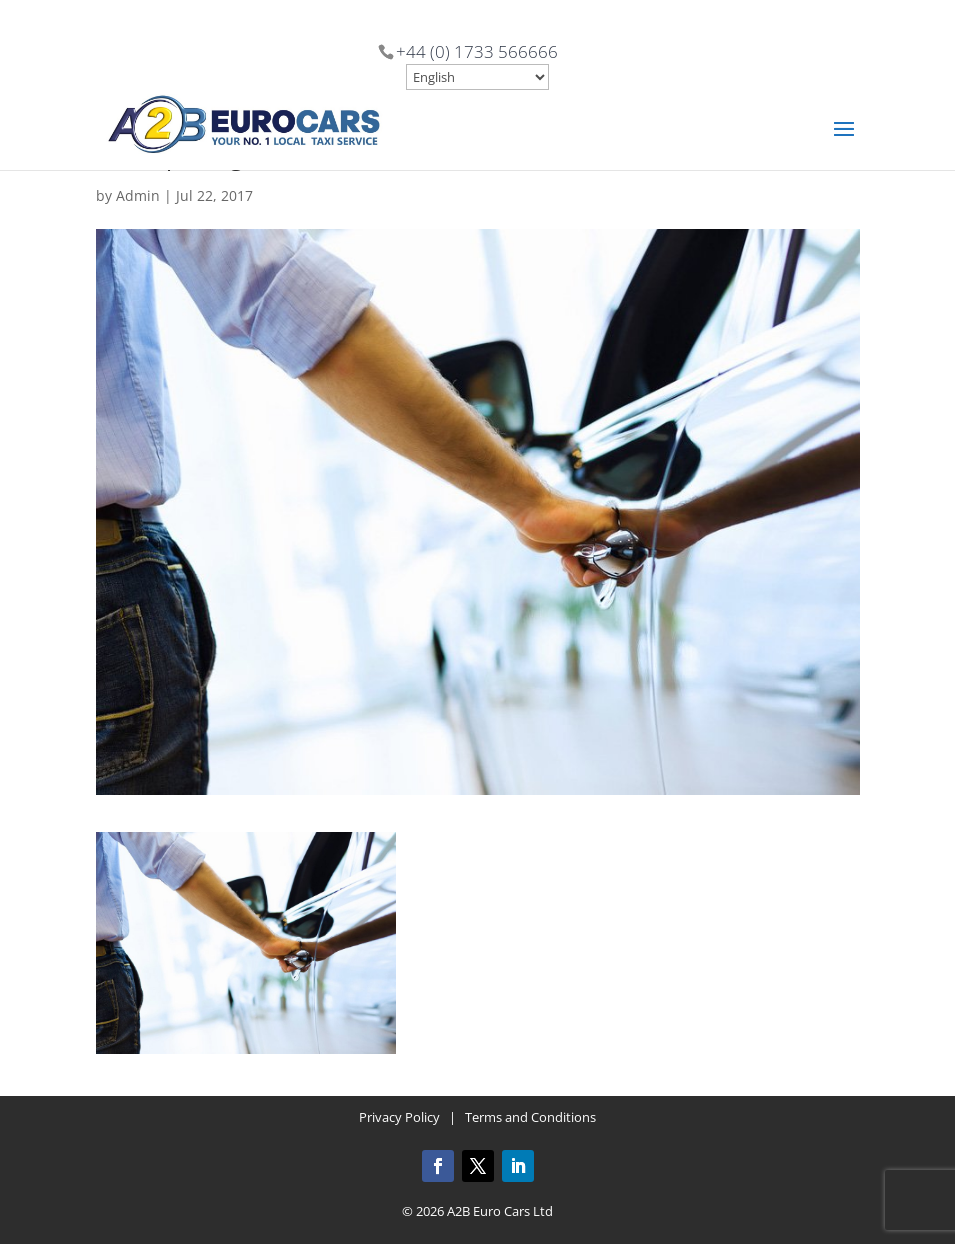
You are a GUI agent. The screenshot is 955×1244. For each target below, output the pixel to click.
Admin (138, 195)
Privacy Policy (399, 1117)
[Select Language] (477, 77)
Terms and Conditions (530, 1117)
